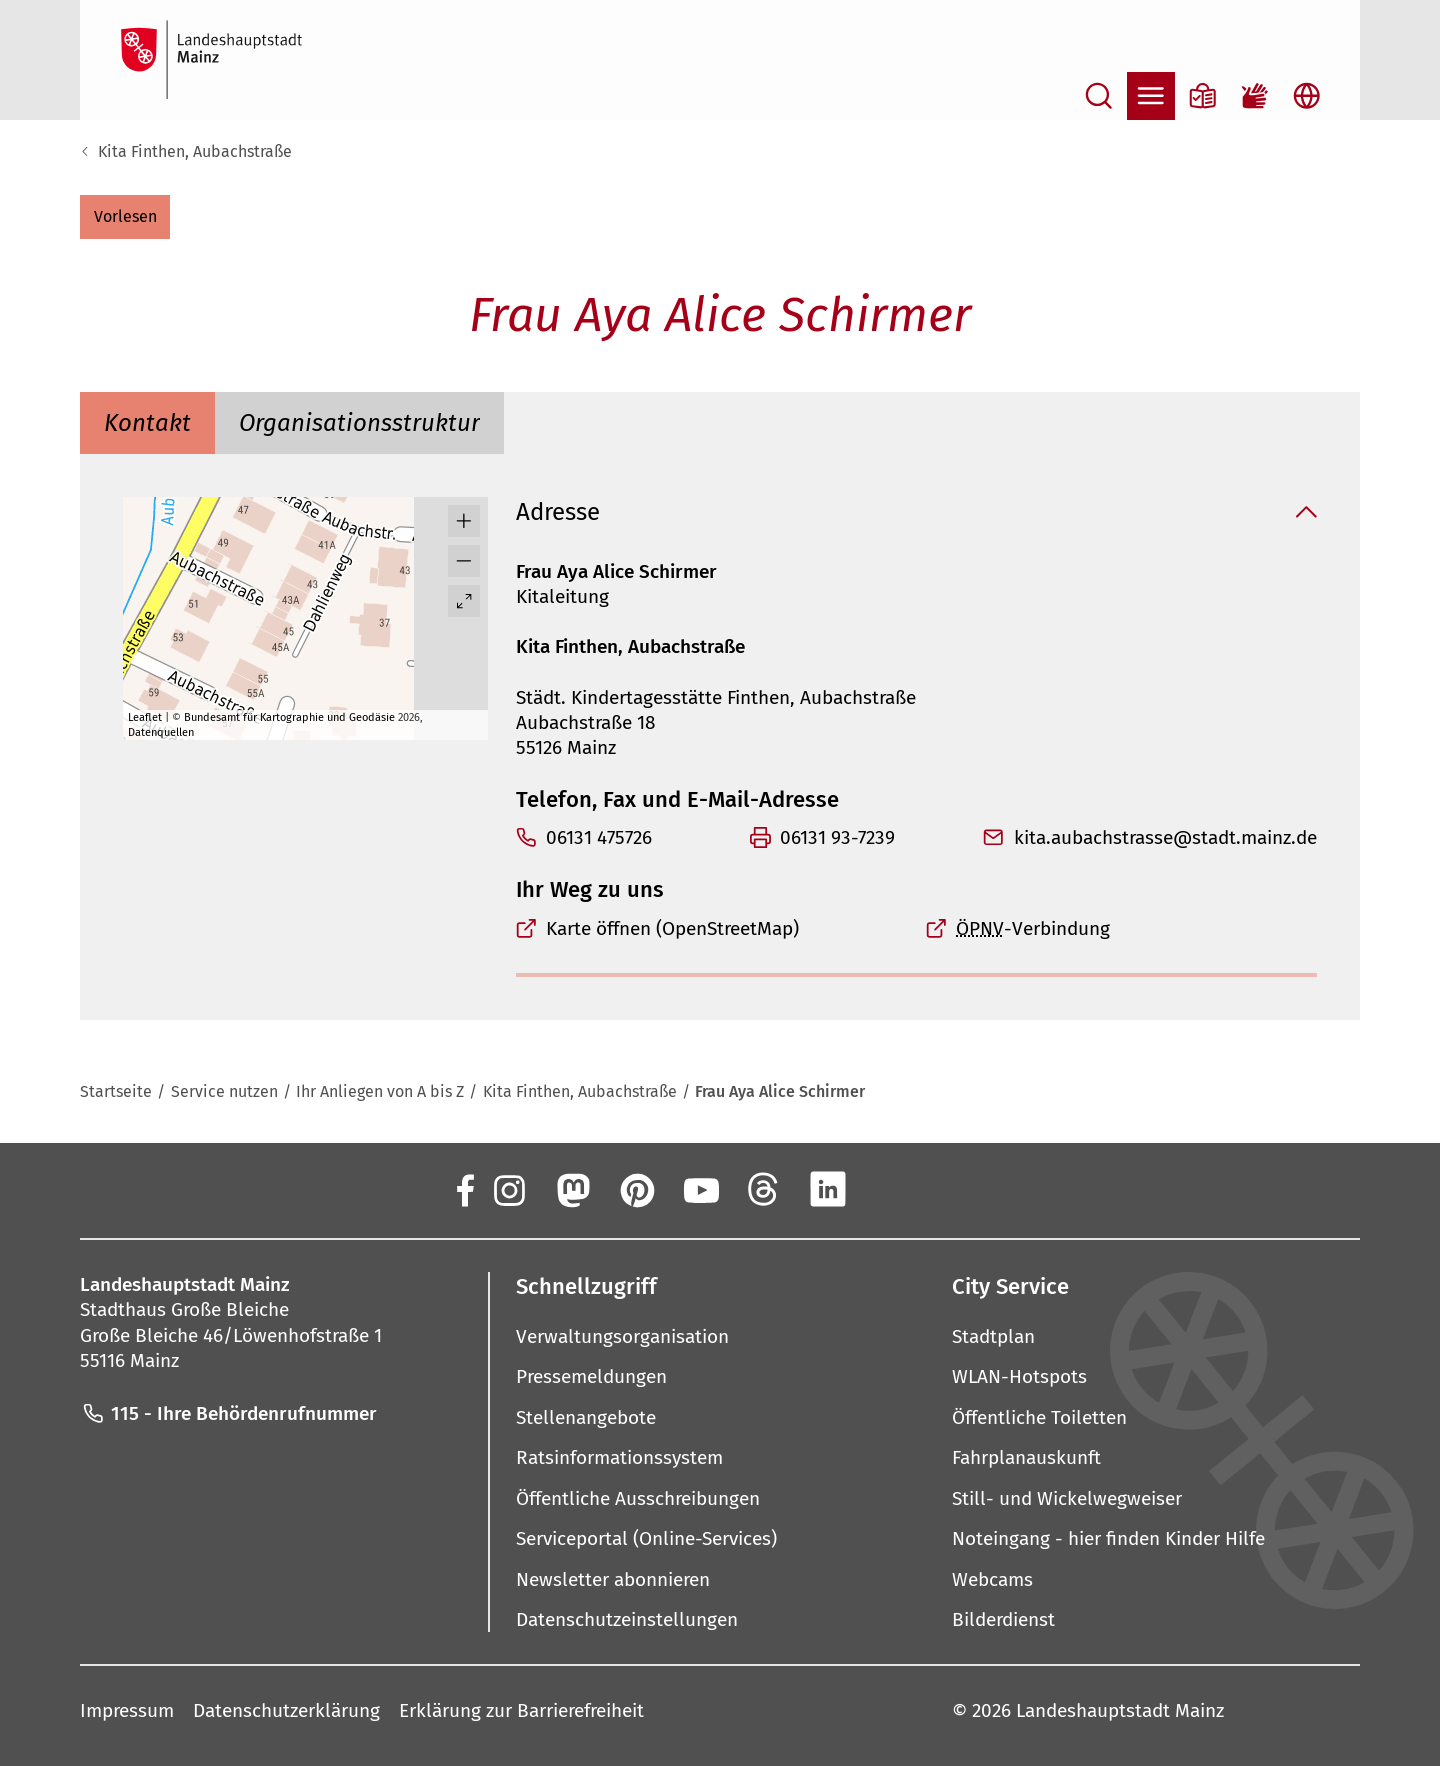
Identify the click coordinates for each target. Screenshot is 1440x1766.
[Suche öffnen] (1099, 96)
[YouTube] (700, 1189)
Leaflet (145, 717)
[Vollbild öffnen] (464, 601)
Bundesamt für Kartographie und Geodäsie (289, 717)
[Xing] (892, 1189)
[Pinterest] (636, 1189)
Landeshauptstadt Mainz (1120, 1710)
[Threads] (764, 1189)
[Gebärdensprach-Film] (1255, 96)
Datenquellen (161, 732)
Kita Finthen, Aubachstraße (195, 151)
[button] (125, 217)
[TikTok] (956, 1189)
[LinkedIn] (828, 1189)
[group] (305, 618)
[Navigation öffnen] (1151, 96)
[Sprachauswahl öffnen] (1307, 96)
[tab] (147, 423)
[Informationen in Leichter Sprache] (1203, 96)
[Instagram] (508, 1189)
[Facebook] (464, 1189)
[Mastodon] (572, 1189)
